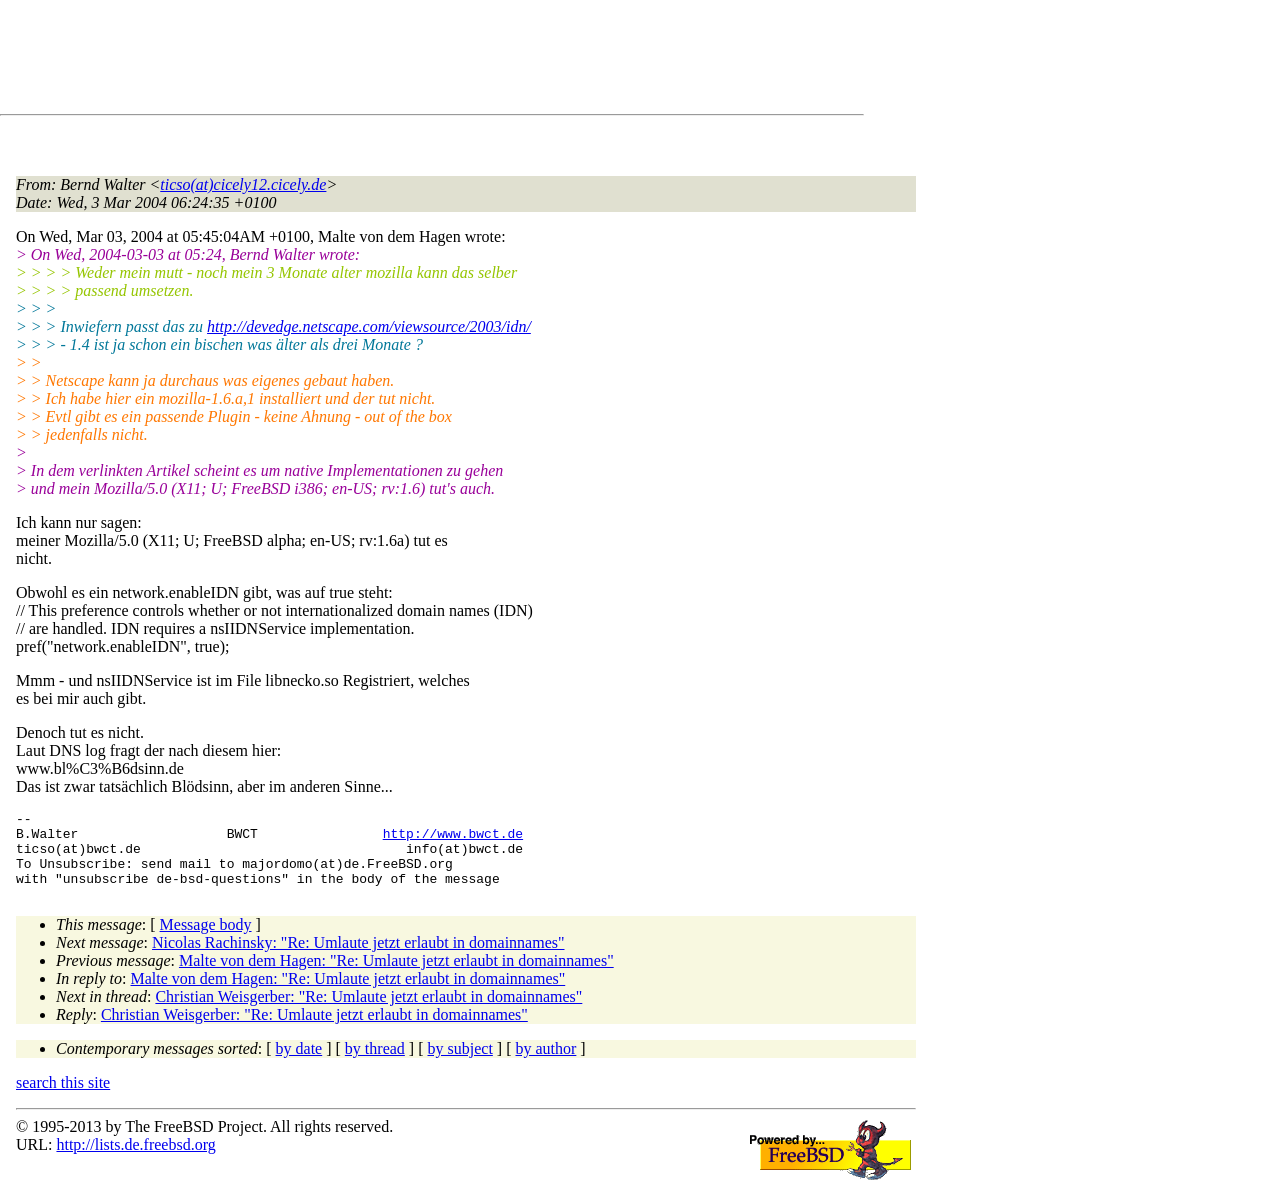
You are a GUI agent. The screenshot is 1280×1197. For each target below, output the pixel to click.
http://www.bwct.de (453, 839)
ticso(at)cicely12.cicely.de (243, 184)
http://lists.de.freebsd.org (135, 1159)
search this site (63, 1097)
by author (545, 1063)
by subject (460, 1063)
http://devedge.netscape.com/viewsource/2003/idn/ (369, 326)
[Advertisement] (380, 61)
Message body (206, 939)
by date (299, 1063)
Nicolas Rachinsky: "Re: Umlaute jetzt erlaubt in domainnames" (358, 957)
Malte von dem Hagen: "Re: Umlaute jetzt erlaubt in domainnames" (396, 975)
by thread (375, 1063)
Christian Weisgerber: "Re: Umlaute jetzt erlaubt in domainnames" (368, 1011)
